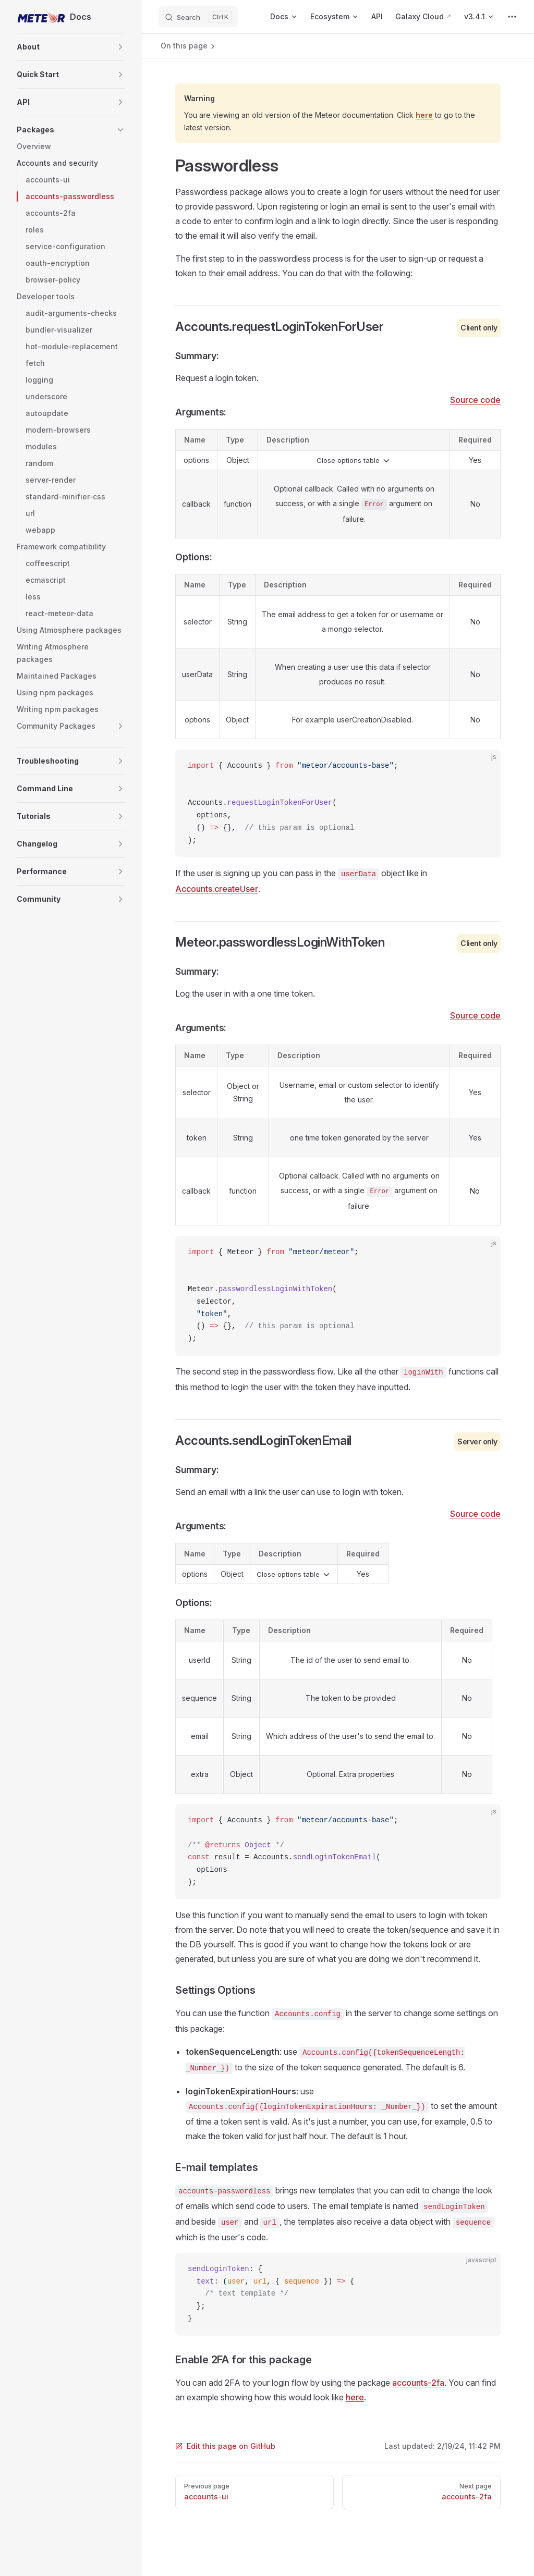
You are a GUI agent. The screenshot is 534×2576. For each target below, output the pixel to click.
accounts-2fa (418, 2382)
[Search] (198, 16)
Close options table (354, 460)
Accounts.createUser (216, 889)
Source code (475, 400)
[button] (120, 47)
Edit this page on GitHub (225, 2446)
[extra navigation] (512, 16)
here (424, 115)
